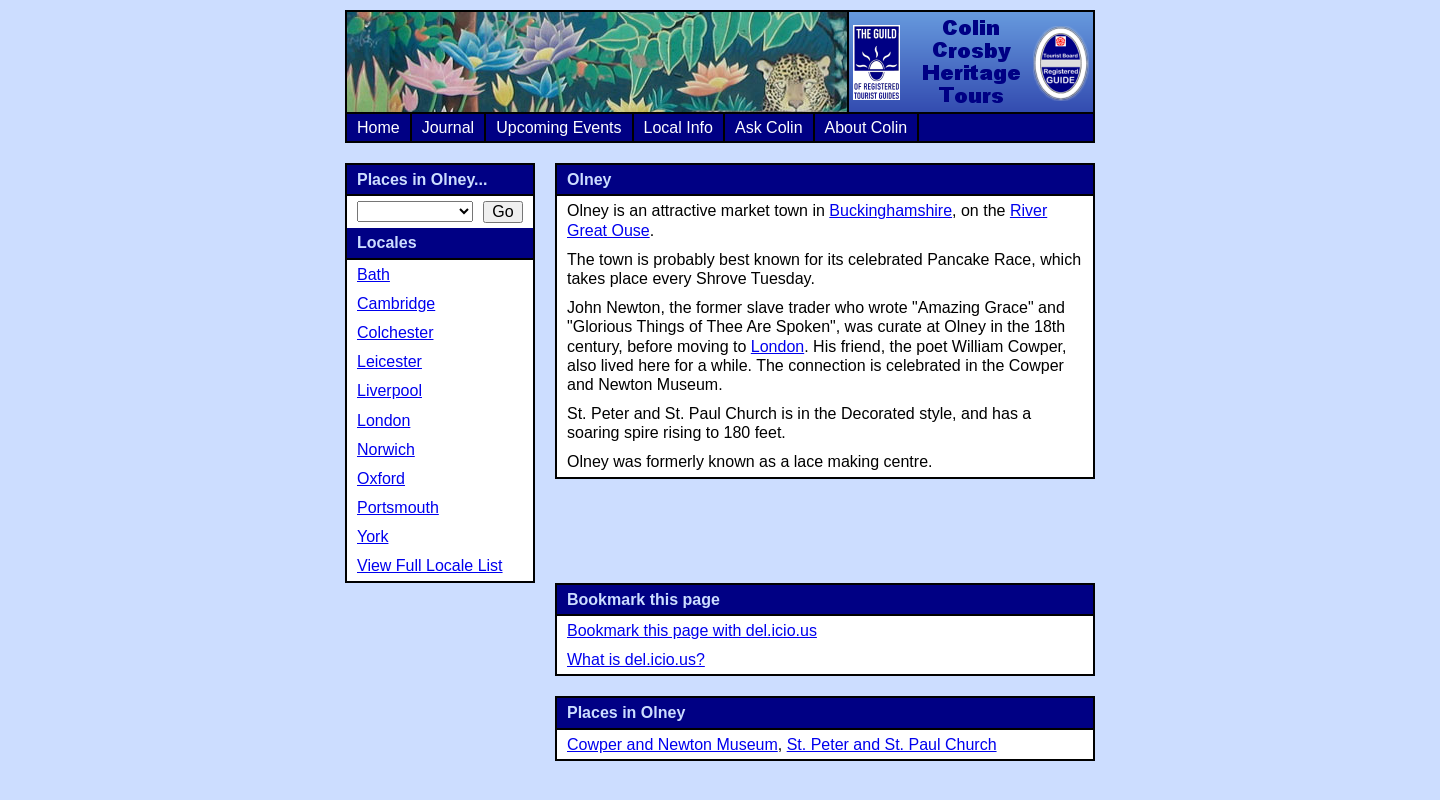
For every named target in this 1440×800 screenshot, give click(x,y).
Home (378, 127)
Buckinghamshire (890, 210)
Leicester (389, 361)
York (372, 536)
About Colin (866, 127)
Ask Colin (769, 127)
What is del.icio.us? (636, 659)
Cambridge (396, 303)
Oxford (381, 478)
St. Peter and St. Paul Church (892, 744)
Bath (373, 274)
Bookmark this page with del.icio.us (692, 630)
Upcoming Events (558, 127)
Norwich (386, 449)
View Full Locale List (430, 565)
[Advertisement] (825, 529)
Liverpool (389, 390)
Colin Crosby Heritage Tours (970, 62)
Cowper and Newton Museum (672, 744)
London (777, 346)
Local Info (678, 127)
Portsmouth (398, 507)
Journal (448, 127)
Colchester (395, 332)
